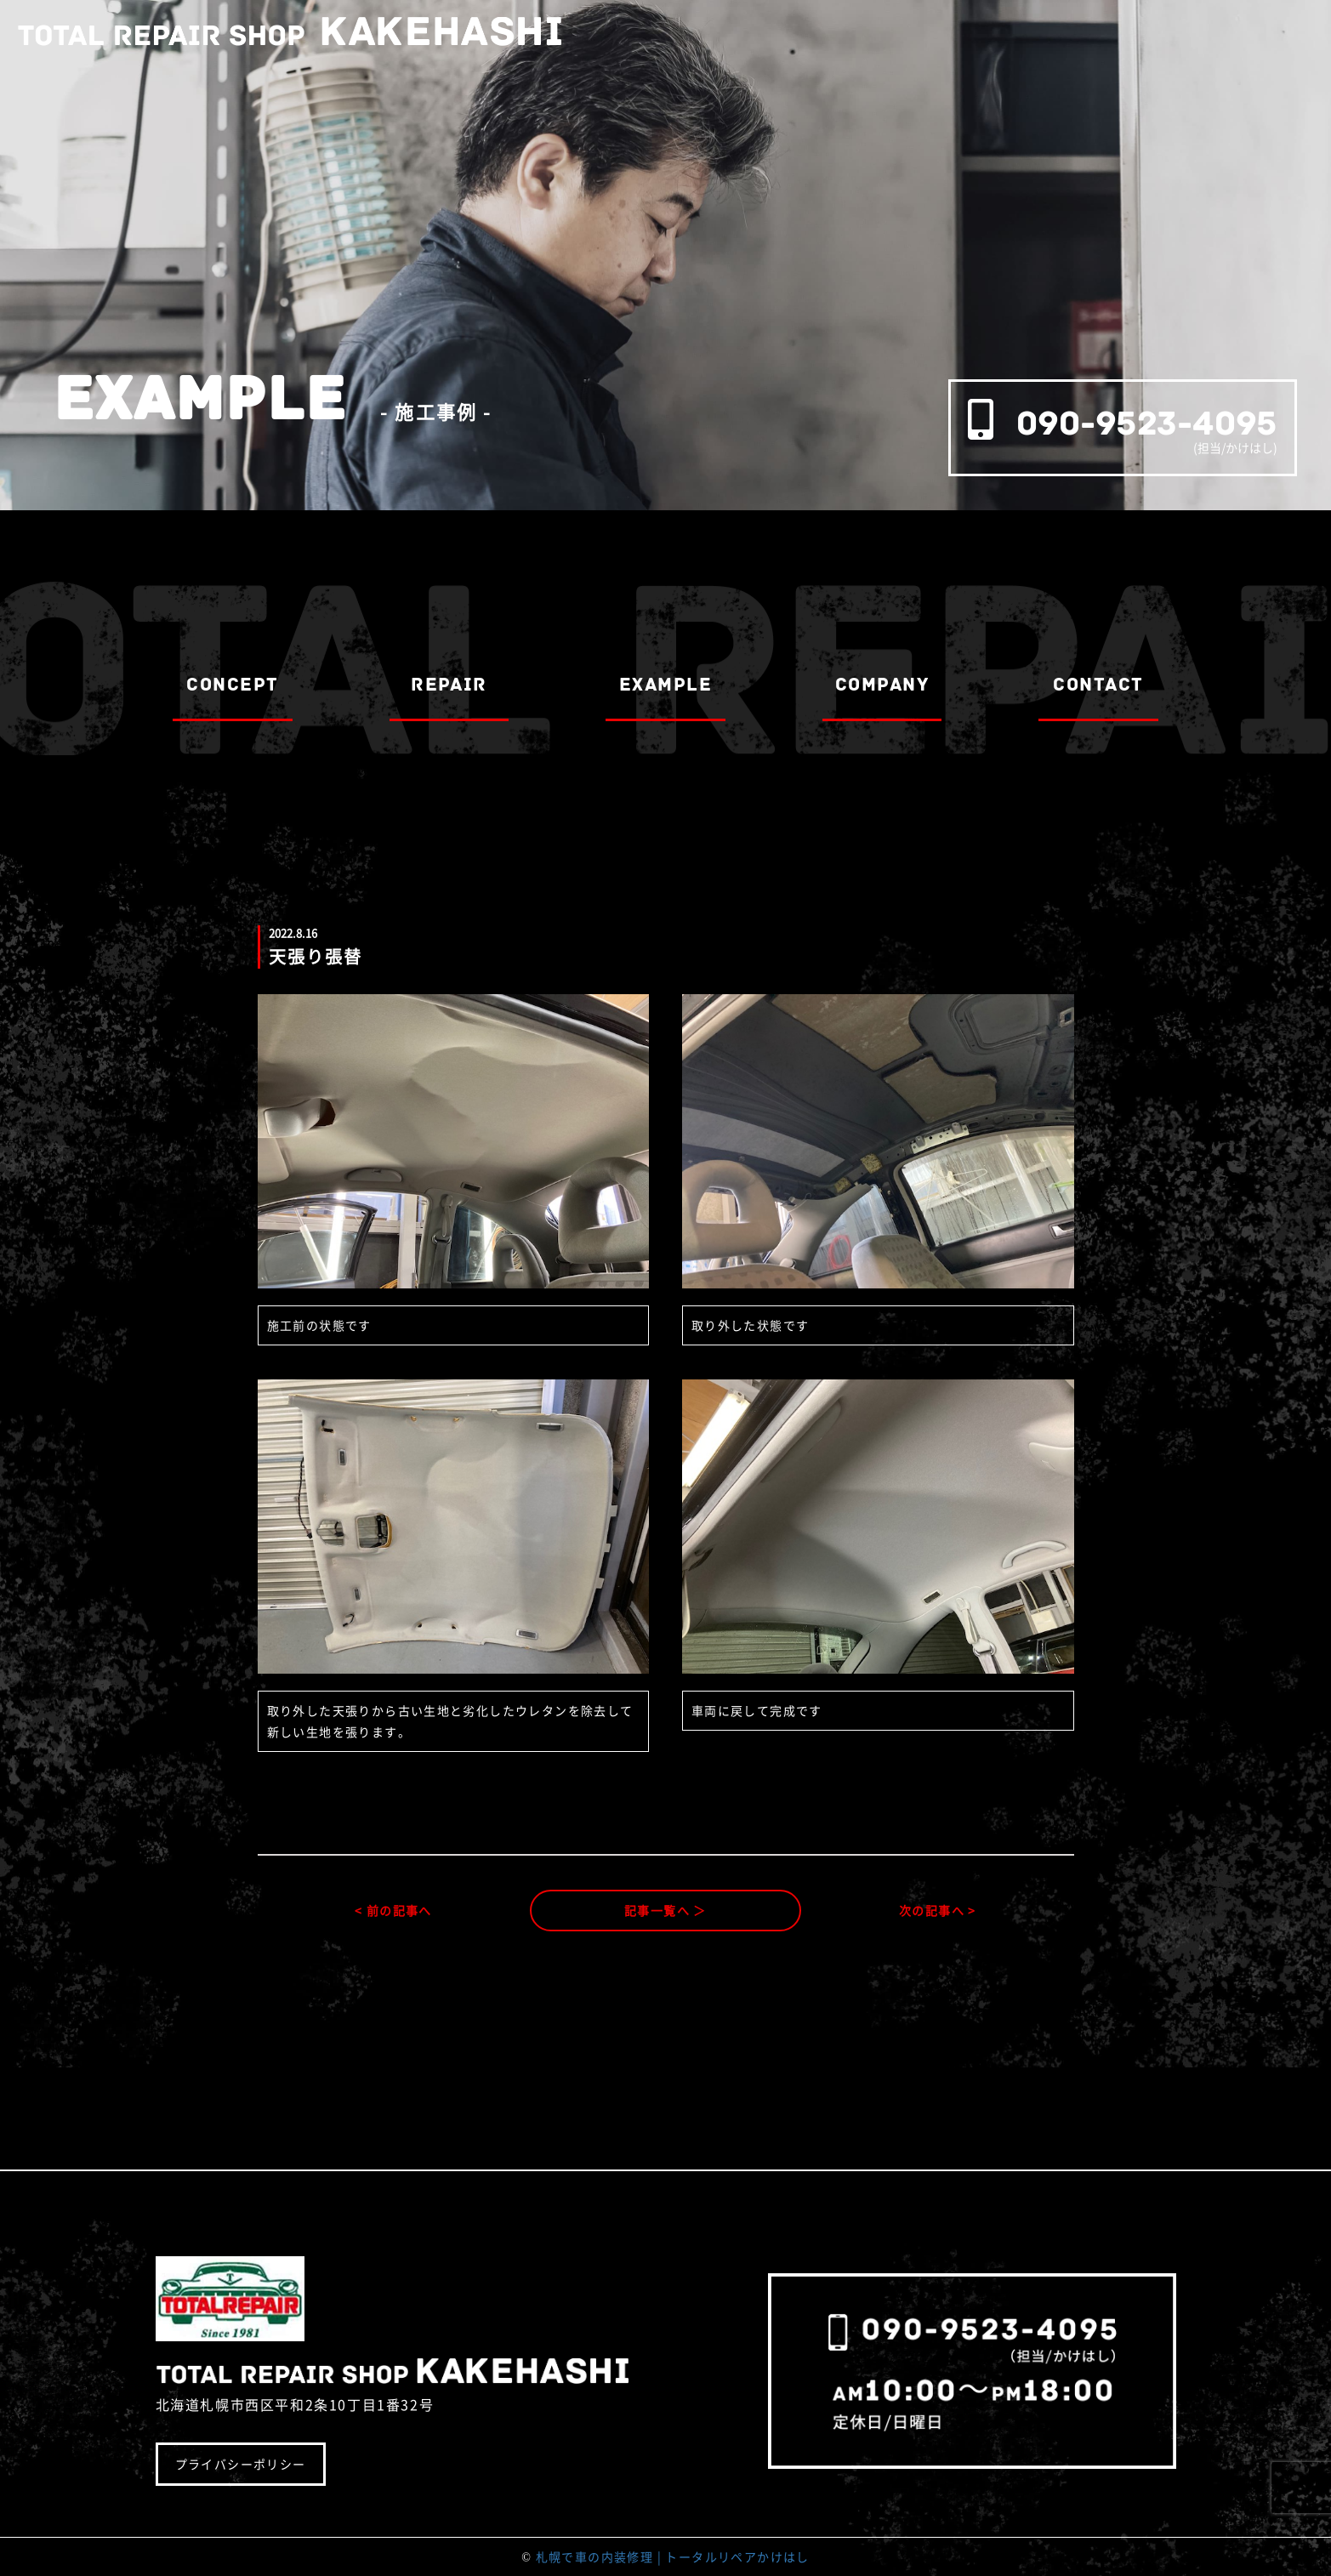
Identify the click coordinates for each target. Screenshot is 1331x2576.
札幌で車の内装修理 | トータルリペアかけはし (673, 2556)
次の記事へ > (937, 1910)
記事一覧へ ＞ (665, 1910)
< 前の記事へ (393, 1910)
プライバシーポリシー (240, 2463)
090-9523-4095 (1146, 423)
